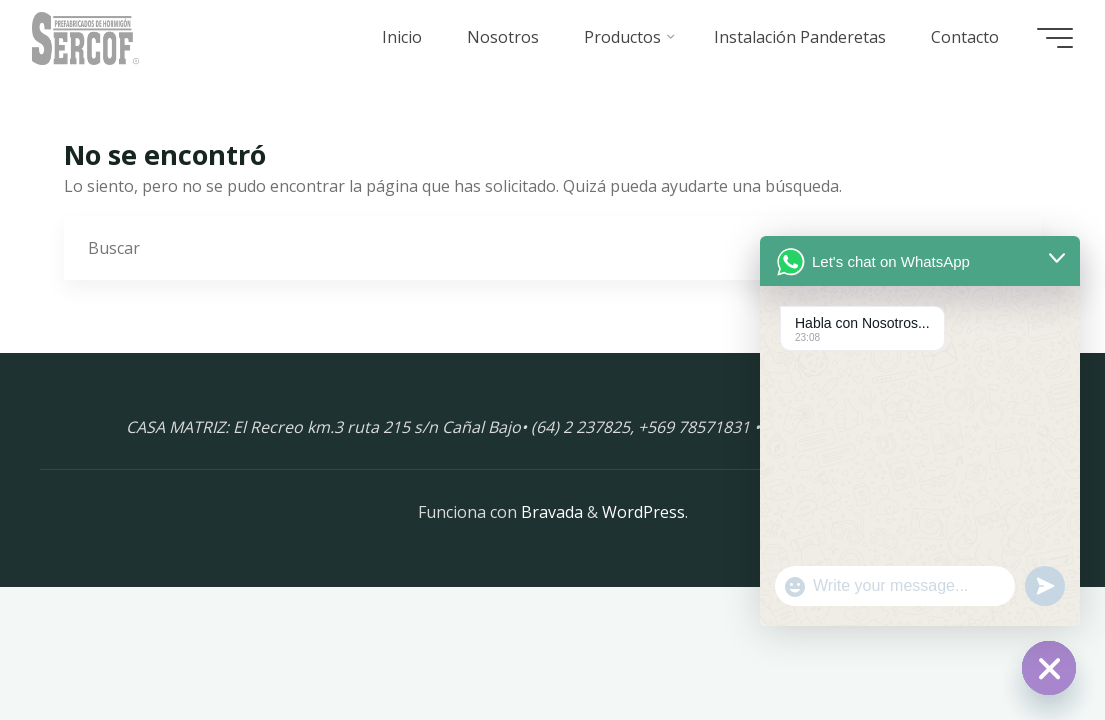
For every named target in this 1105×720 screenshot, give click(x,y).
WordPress (643, 512)
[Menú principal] (1055, 38)
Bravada (550, 512)
